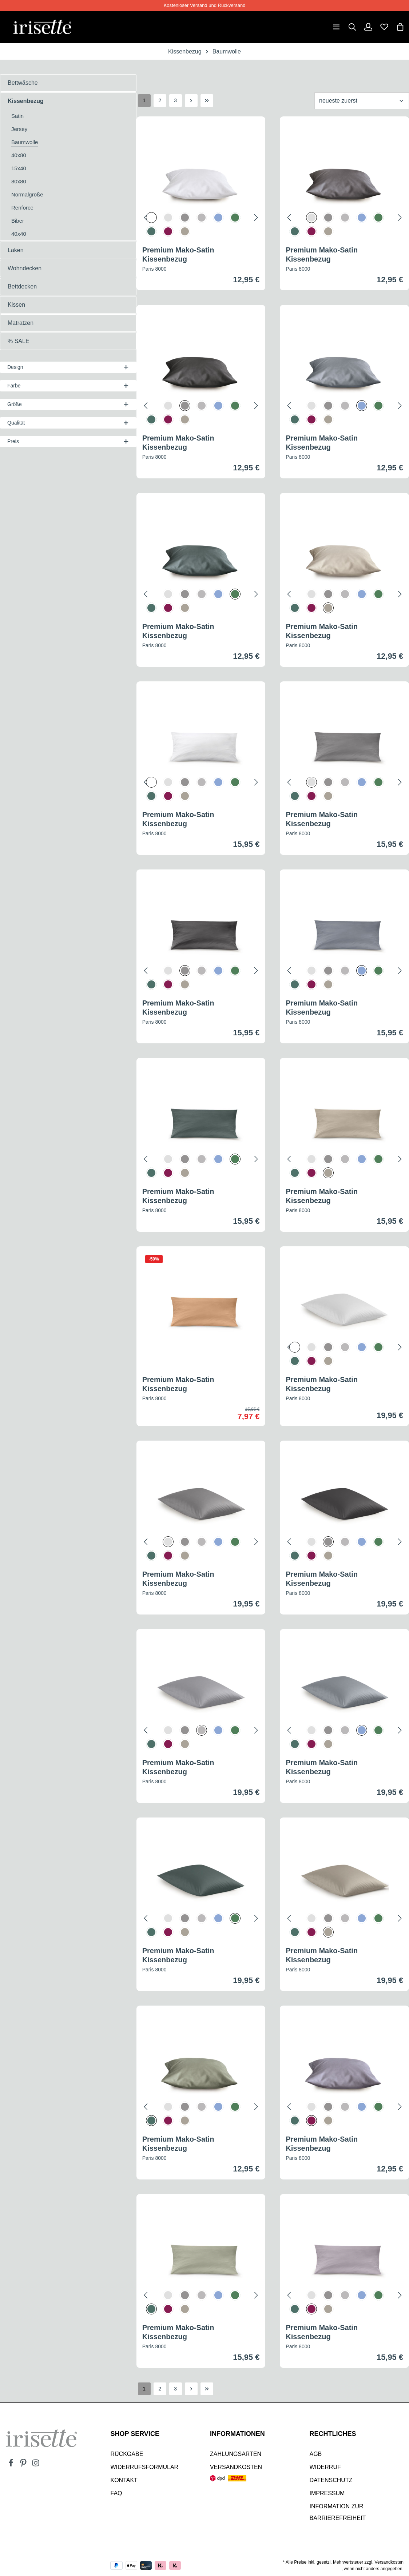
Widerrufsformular (145, 2465)
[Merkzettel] (384, 26)
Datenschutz (331, 2478)
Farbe (68, 384)
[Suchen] (352, 26)
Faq (116, 2491)
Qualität (68, 421)
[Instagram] (36, 2463)
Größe (68, 403)
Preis (68, 440)
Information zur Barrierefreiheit (338, 2510)
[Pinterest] (24, 2463)
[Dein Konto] (368, 26)
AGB (316, 2452)
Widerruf (325, 2465)
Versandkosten (236, 2465)
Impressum (327, 2491)
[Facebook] (11, 2463)
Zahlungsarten (235, 2452)
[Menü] (336, 26)
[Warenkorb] (400, 26)
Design (68, 366)
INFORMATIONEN (237, 2432)
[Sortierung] (361, 99)
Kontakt (124, 2478)
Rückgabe (127, 2452)
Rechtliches (333, 2432)
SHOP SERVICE (135, 2432)
